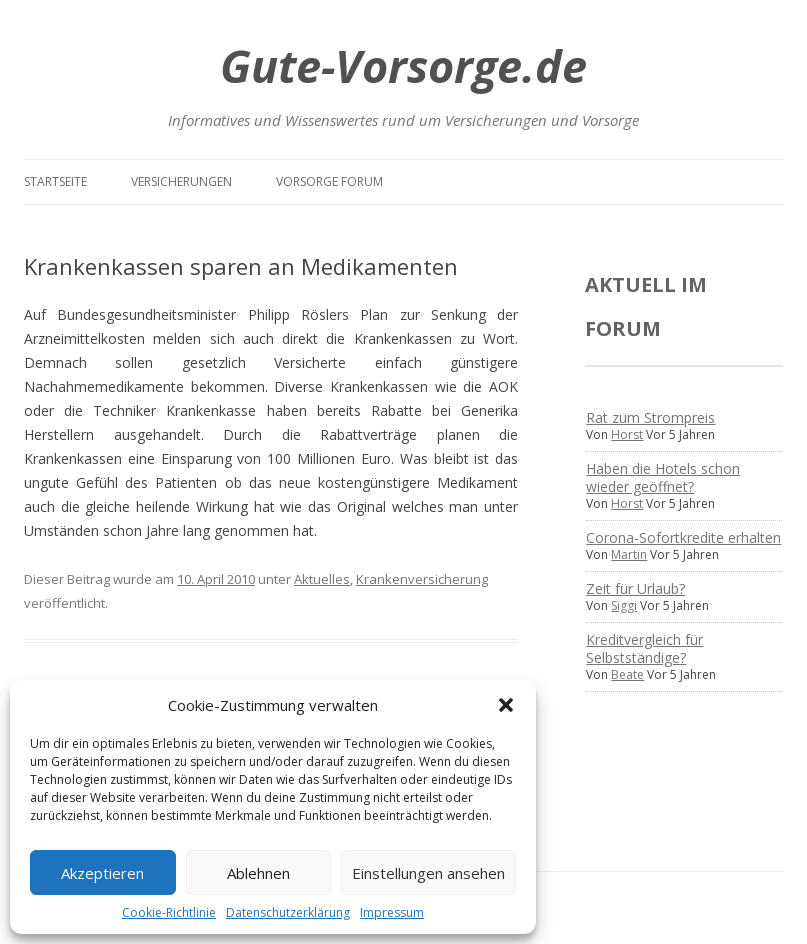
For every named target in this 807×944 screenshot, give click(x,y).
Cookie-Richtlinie (169, 912)
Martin (629, 554)
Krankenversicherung (422, 579)
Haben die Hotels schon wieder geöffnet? (663, 477)
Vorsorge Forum (329, 181)
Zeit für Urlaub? (635, 588)
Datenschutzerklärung (288, 912)
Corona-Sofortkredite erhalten (683, 537)
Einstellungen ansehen (428, 873)
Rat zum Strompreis (650, 417)
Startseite (55, 181)
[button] (506, 705)
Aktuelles (322, 579)
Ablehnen (258, 873)
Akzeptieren (102, 873)
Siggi (624, 605)
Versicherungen (181, 181)
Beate (627, 674)
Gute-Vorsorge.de (403, 65)
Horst (627, 434)
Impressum (392, 912)
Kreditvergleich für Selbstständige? (644, 648)
